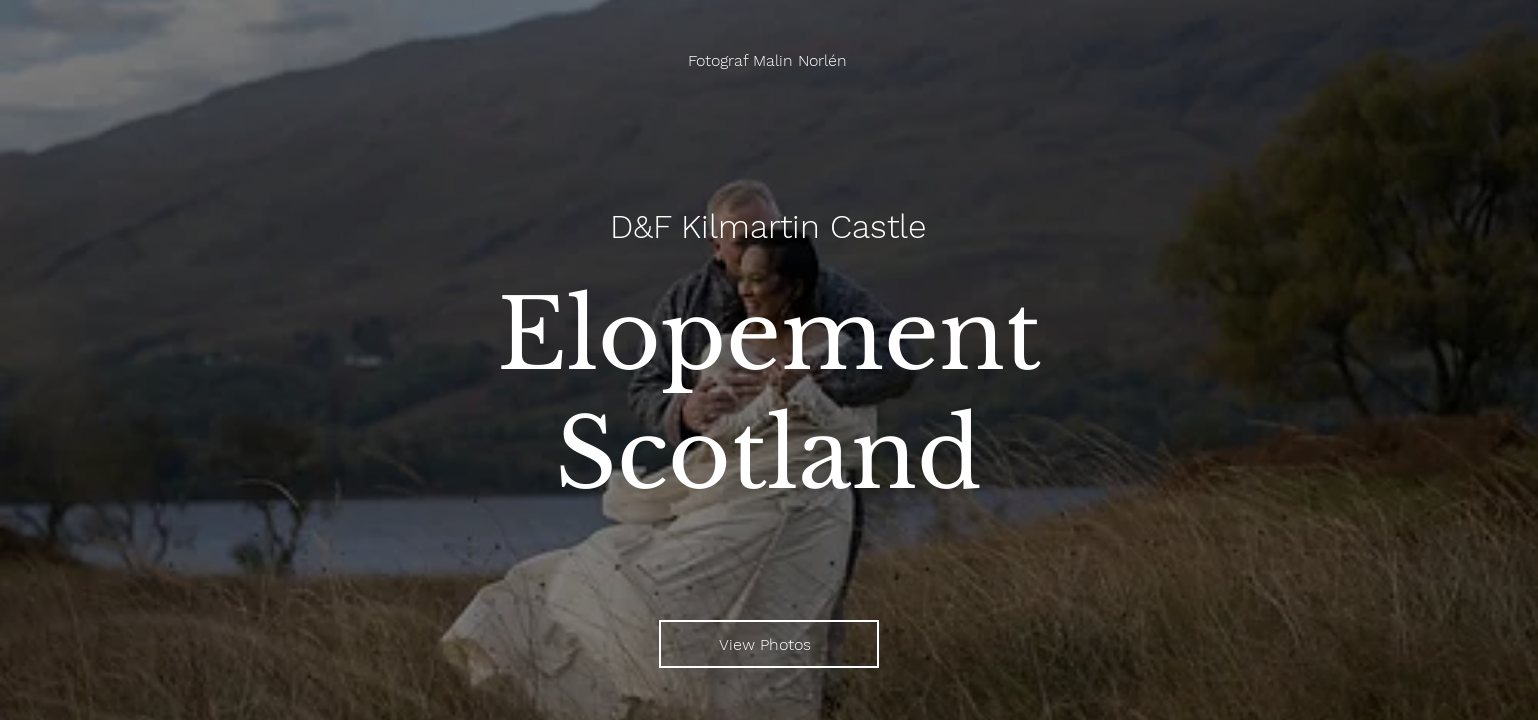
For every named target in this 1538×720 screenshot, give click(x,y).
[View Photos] (769, 644)
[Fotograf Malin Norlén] (769, 60)
